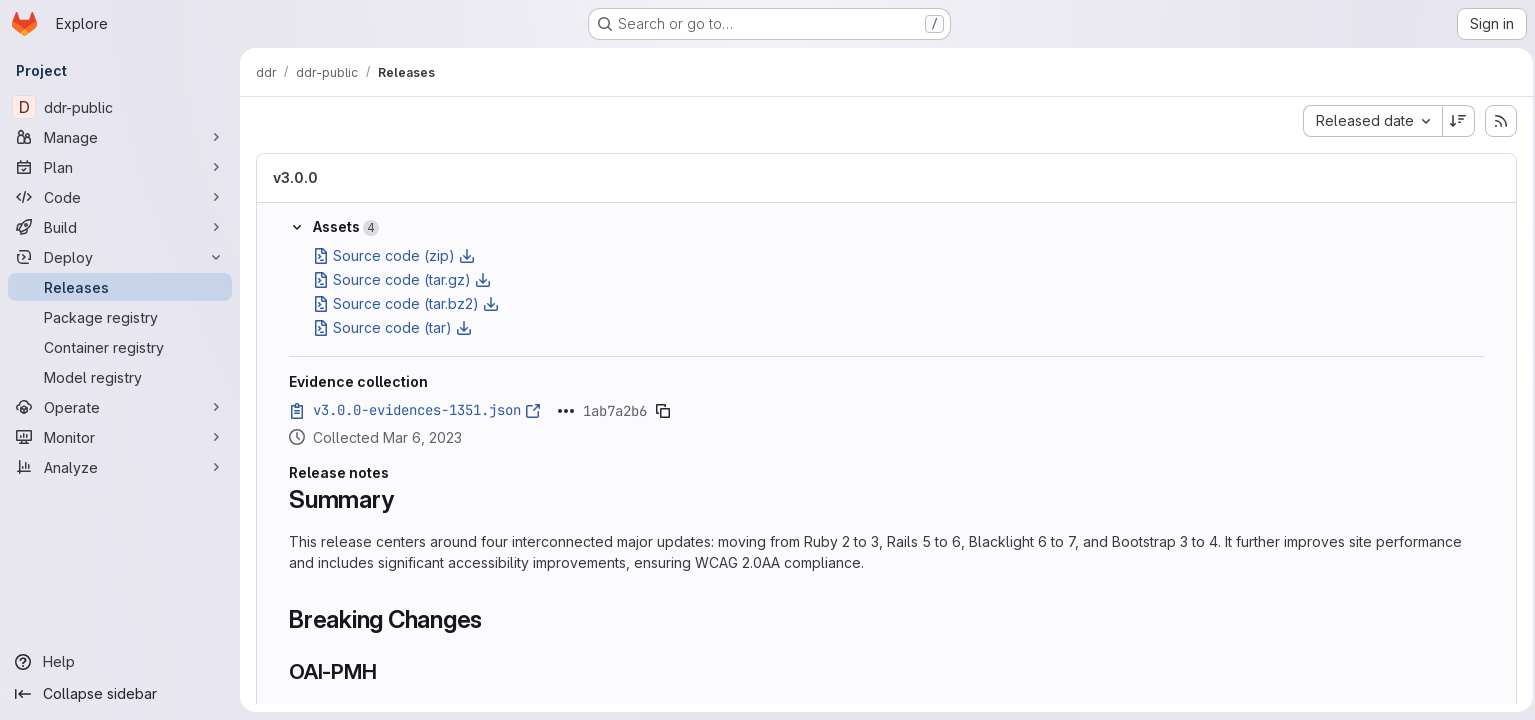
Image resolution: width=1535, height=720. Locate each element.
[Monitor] (120, 437)
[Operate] (120, 407)
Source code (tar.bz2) (406, 303)
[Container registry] (120, 347)
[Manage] (120, 137)
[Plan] (120, 167)
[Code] (120, 197)
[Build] (120, 227)
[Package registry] (120, 317)
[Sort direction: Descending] (1453, 121)
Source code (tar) (392, 327)
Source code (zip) (394, 255)
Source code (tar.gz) (402, 279)
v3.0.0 (295, 177)
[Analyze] (120, 467)
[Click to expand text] (566, 411)
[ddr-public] (120, 107)
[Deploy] (120, 257)
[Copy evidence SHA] (663, 411)
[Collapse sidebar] (120, 694)
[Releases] (120, 287)
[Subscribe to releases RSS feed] (1495, 121)
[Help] (120, 662)
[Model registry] (120, 377)
